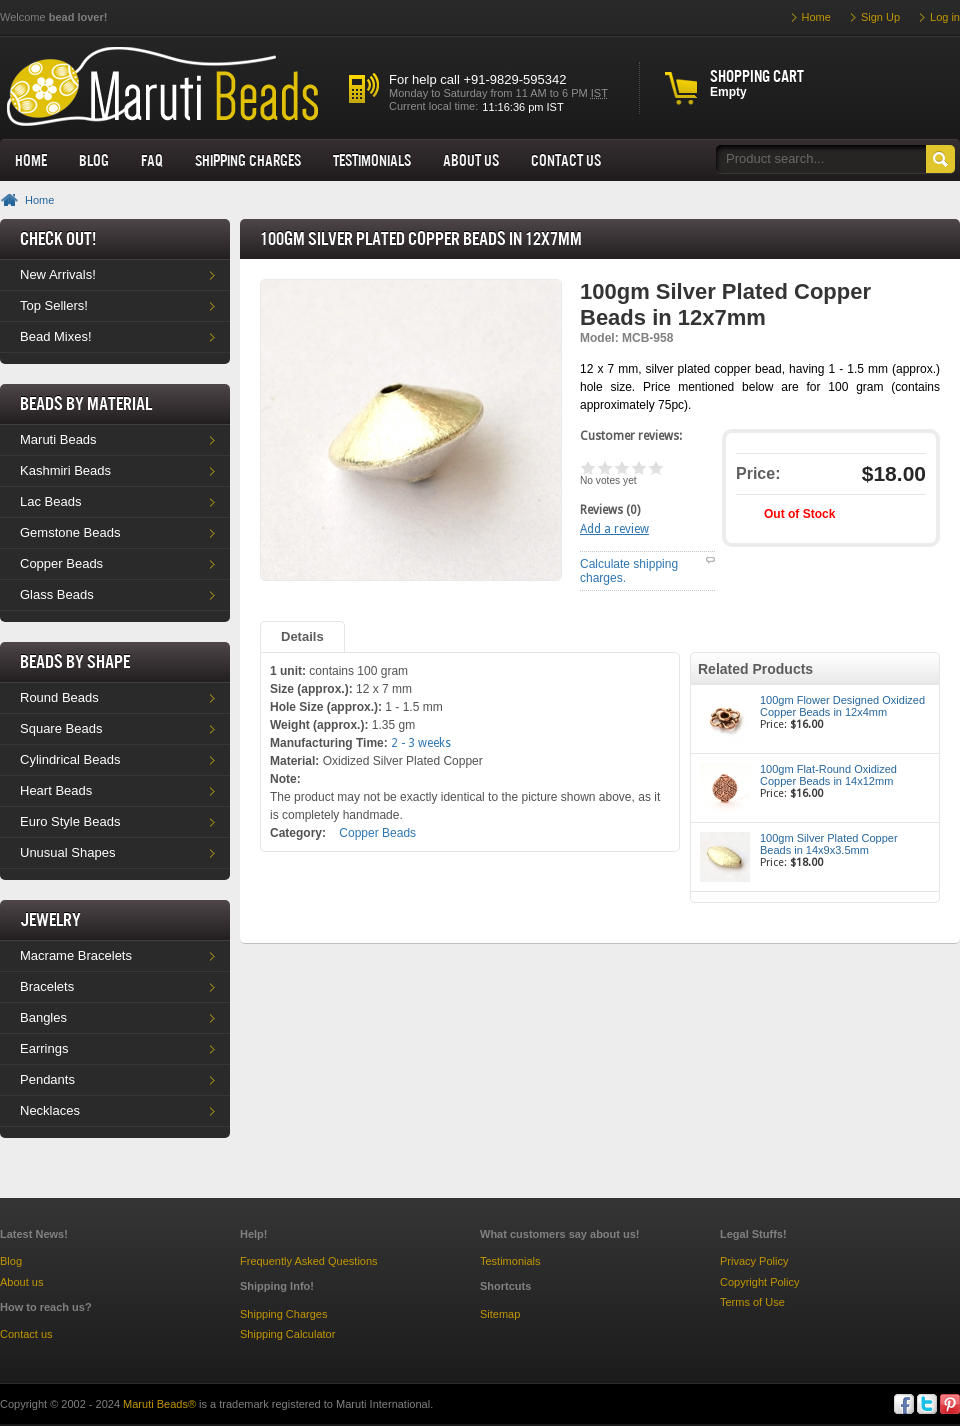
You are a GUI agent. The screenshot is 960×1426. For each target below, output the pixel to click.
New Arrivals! (58, 274)
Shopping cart (757, 76)
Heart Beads (56, 790)
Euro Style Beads (70, 821)
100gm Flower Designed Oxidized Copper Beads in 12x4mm (842, 706)
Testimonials (372, 160)
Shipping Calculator (287, 1334)
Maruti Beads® (159, 1404)
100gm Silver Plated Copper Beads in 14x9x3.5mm (829, 844)
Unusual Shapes (67, 852)
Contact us (26, 1334)
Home (31, 160)
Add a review (614, 529)
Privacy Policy (754, 1261)
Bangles (43, 1017)
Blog (94, 160)
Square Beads (61, 728)
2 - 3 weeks (421, 743)
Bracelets (47, 986)
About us (471, 160)
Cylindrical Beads (70, 759)
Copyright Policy (759, 1282)
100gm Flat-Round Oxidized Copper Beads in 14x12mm (828, 775)
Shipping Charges (248, 160)
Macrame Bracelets (76, 955)
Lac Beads (50, 501)
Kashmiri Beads (65, 470)
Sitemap (500, 1314)
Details (302, 636)
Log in (945, 17)
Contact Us (566, 160)
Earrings (44, 1048)
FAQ (152, 160)
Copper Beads (61, 563)
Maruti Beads (58, 439)
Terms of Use (752, 1302)
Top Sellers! (54, 305)
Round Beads (59, 697)
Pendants (47, 1079)
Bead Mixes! (56, 336)
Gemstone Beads (70, 532)
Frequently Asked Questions (309, 1261)
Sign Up (880, 17)
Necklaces (50, 1110)
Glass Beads (57, 594)
